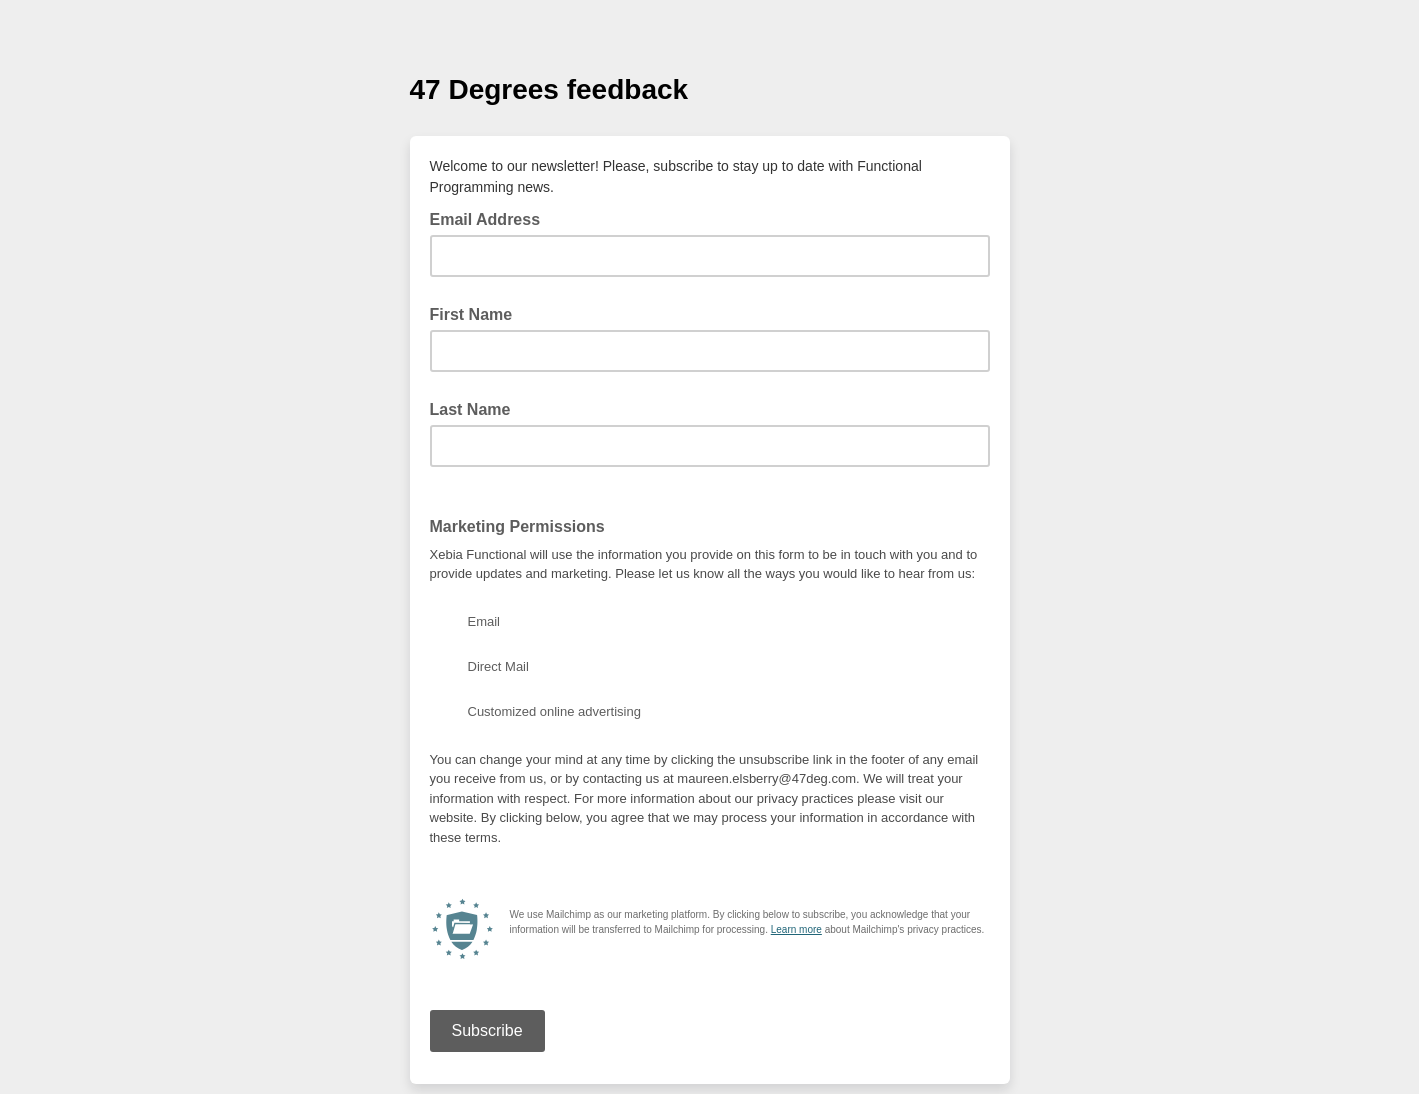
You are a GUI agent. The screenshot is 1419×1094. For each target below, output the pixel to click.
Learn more (796, 929)
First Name (471, 314)
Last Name (470, 409)
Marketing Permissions (517, 526)
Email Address (491, 218)
